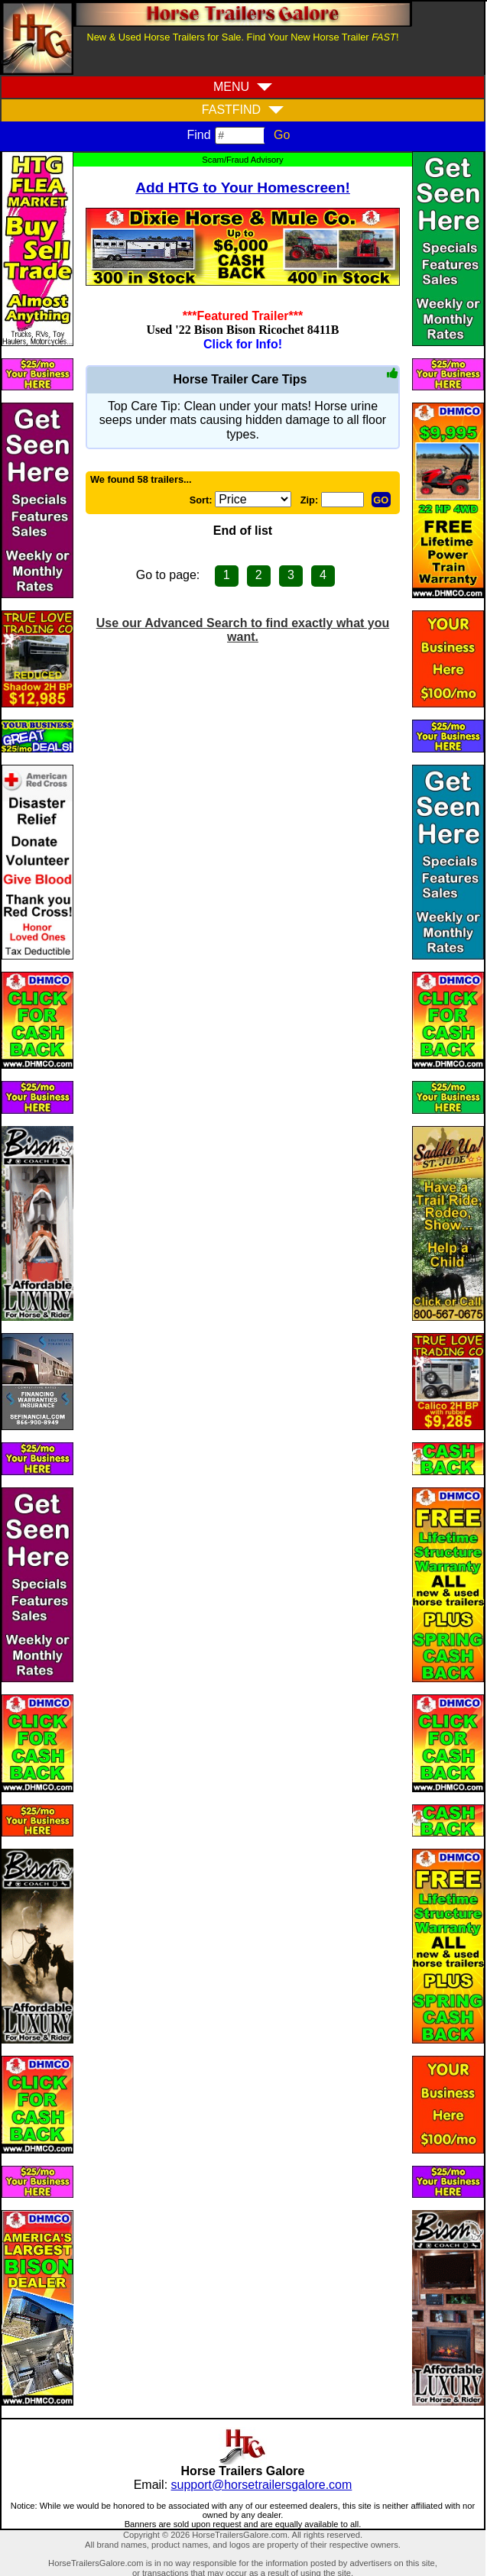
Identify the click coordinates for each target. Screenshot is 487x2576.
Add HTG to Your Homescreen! (242, 188)
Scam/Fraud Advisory (242, 159)
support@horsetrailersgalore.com (261, 2484)
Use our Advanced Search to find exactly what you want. (243, 629)
